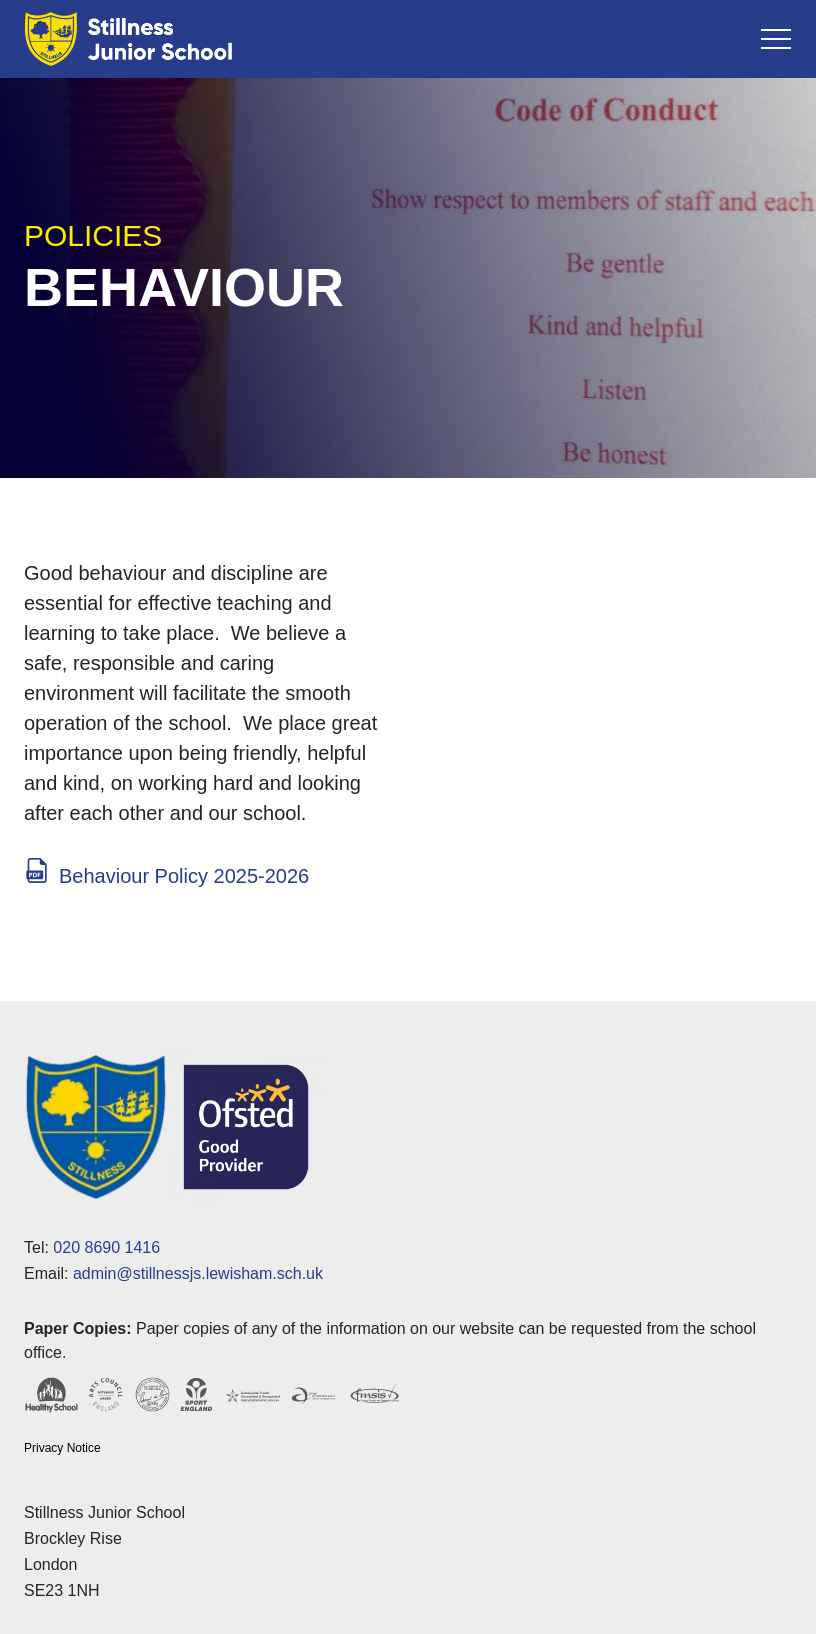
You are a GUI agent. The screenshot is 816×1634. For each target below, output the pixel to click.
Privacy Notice (62, 1448)
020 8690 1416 (106, 1247)
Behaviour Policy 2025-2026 (184, 876)
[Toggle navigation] (776, 39)
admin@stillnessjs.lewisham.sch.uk (198, 1273)
